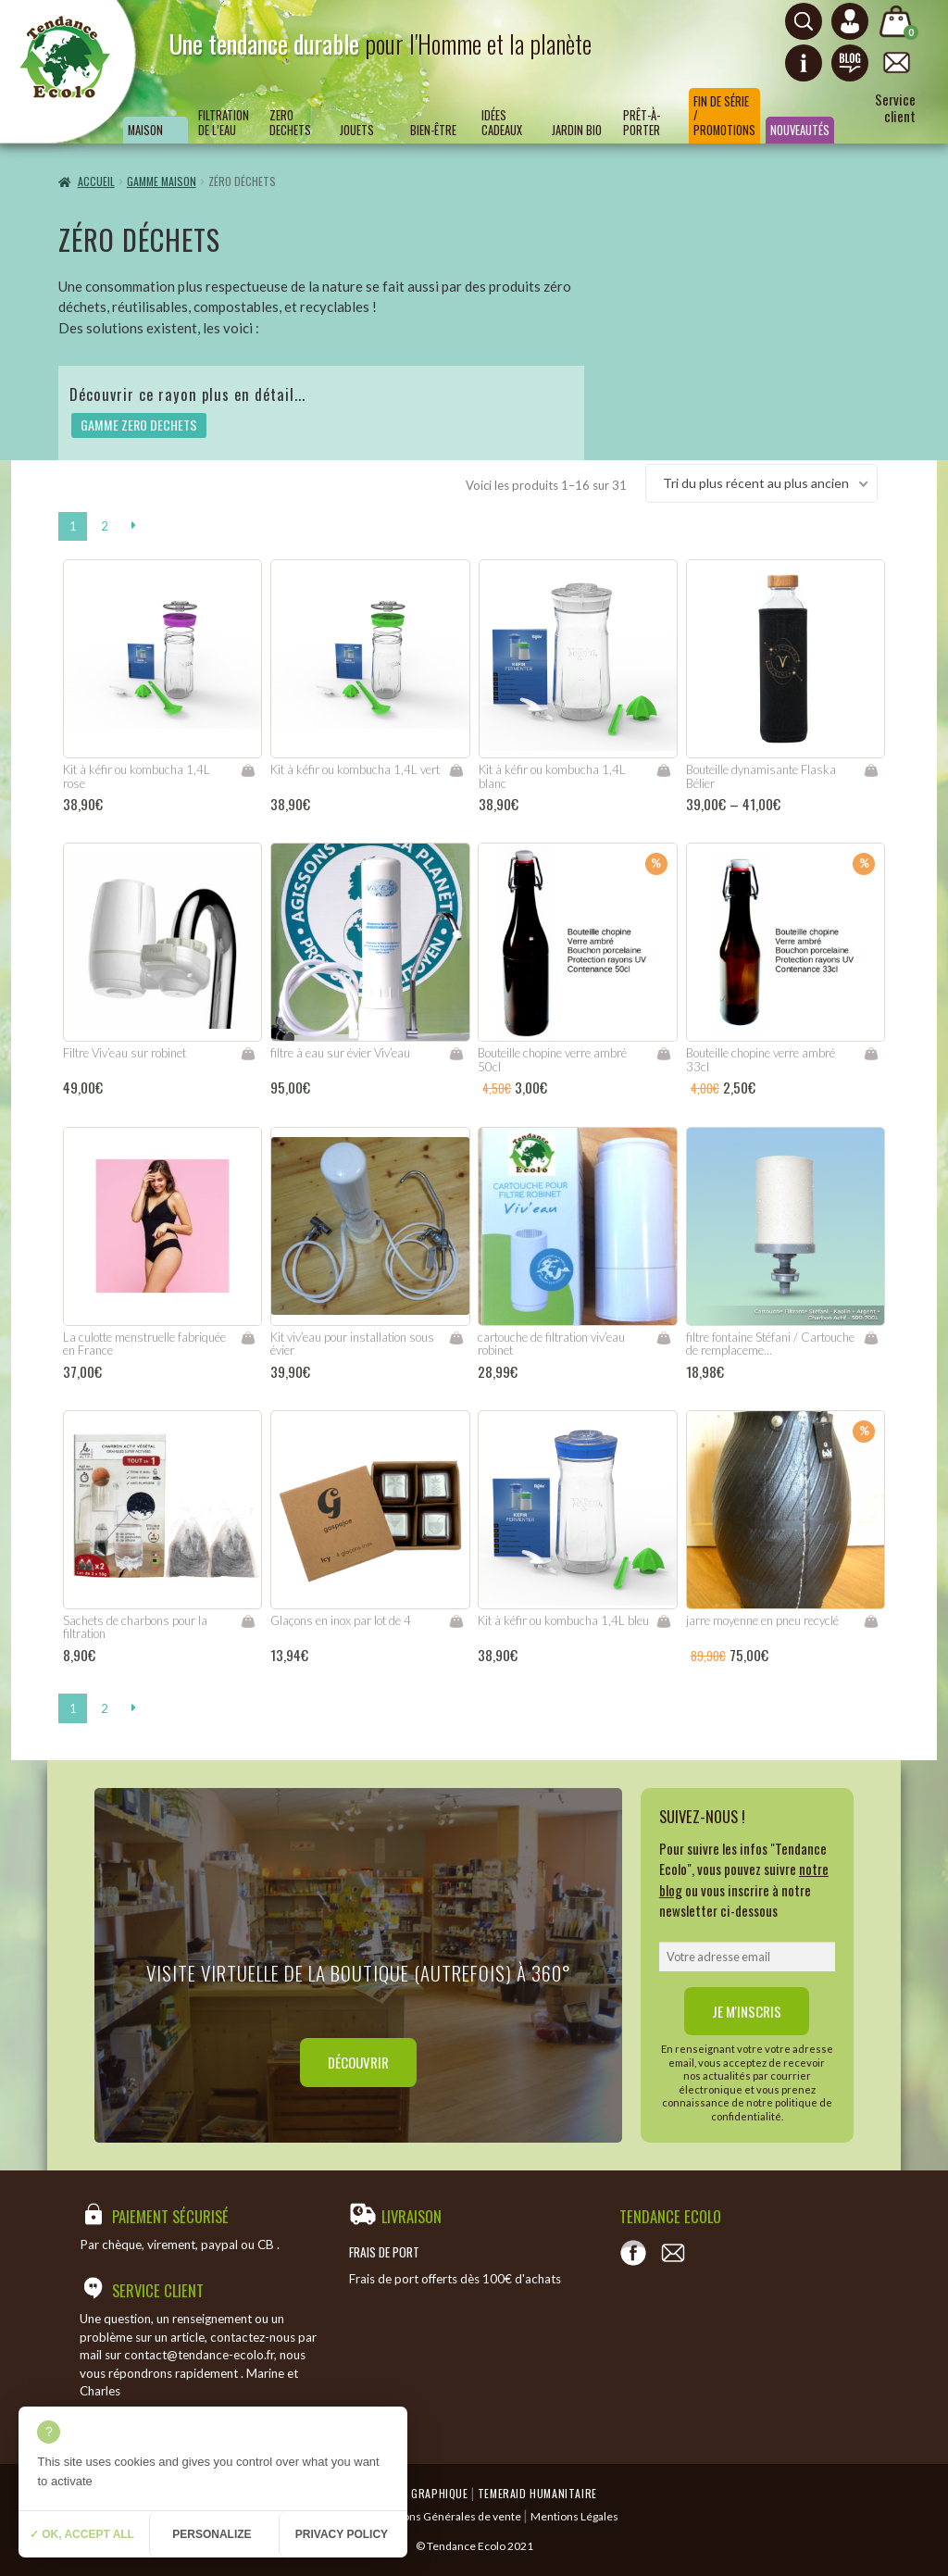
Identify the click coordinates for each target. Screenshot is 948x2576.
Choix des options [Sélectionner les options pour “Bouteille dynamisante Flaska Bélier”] (870, 770)
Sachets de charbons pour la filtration (135, 1627)
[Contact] (673, 2253)
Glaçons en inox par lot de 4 (340, 1620)
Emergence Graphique (409, 2493)
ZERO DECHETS (290, 122)
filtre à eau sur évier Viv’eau (340, 1052)
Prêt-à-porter (641, 122)
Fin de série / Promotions (724, 116)
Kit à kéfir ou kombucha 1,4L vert (355, 769)
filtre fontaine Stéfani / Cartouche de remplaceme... (770, 1344)
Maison (145, 130)
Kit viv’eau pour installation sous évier (352, 1344)
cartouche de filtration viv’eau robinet (551, 1344)
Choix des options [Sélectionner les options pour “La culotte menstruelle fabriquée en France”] (247, 1338)
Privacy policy (341, 2534)
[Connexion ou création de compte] (849, 21)
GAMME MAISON (161, 181)
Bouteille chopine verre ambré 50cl (552, 1059)
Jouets (357, 130)
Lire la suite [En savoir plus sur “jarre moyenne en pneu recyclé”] (871, 1621)
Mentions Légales (574, 2516)
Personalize (211, 2534)
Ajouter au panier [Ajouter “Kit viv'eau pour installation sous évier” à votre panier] (456, 1338)
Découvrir (358, 2062)
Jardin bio (577, 130)
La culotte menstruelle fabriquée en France (144, 1344)
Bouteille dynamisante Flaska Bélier (761, 776)
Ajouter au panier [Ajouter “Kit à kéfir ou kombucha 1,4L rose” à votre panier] (247, 770)
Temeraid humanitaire (537, 2493)
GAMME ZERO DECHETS (139, 424)
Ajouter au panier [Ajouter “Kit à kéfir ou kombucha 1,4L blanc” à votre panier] (663, 770)
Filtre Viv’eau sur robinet (124, 1052)
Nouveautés (800, 130)
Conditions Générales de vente (444, 2516)
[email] (747, 1956)
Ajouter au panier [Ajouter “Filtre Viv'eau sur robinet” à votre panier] (247, 1053)
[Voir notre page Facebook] (633, 2253)
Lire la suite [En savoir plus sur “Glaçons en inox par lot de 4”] (456, 1621)
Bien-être (433, 130)
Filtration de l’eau (223, 122)
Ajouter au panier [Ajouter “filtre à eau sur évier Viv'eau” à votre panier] (456, 1053)
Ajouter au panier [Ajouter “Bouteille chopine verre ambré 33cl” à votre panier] (870, 1053)
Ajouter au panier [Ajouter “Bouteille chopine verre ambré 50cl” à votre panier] (663, 1053)
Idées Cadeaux (501, 122)
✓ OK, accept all (82, 2534)
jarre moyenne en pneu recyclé (762, 1620)
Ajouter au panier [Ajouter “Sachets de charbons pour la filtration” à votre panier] (247, 1621)
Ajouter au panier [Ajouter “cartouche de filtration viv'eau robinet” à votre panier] (663, 1338)
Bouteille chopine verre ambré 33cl (760, 1059)
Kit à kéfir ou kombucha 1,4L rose (136, 776)
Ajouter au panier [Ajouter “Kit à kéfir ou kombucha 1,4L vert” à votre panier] (456, 770)
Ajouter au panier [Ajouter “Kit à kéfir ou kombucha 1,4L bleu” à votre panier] (663, 1621)
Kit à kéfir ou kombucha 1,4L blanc (552, 776)
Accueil (96, 181)
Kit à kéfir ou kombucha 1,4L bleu (563, 1620)
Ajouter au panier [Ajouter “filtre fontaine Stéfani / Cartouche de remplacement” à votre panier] (870, 1338)
